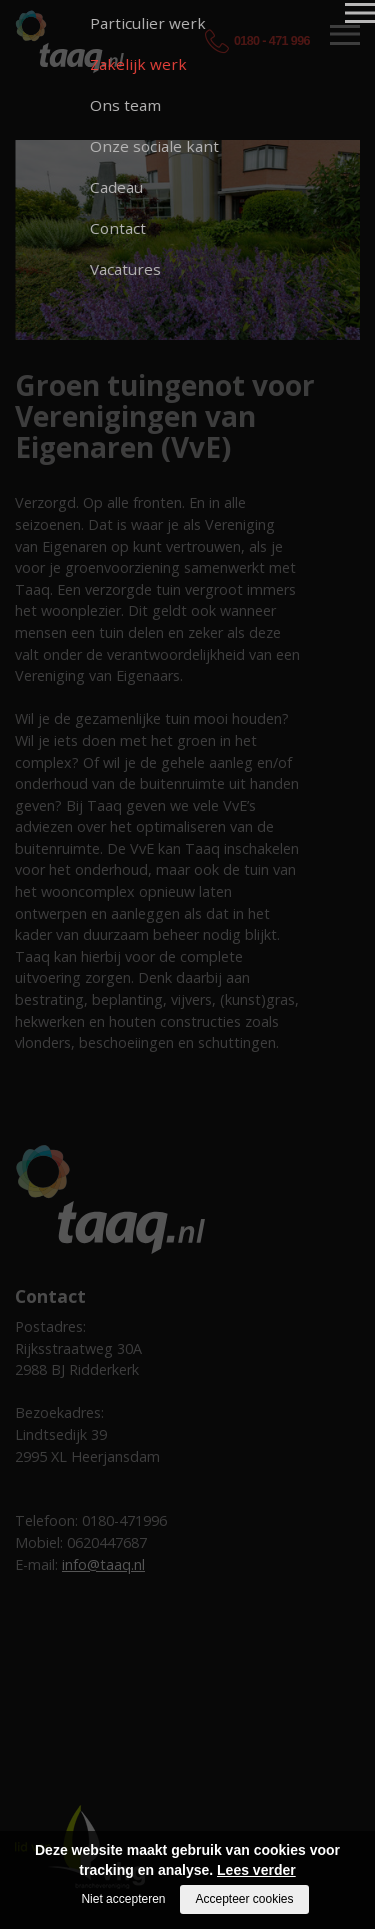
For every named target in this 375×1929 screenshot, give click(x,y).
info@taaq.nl (103, 1564)
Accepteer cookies (244, 1899)
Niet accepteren (123, 1899)
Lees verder (256, 1870)
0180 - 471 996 (272, 41)
